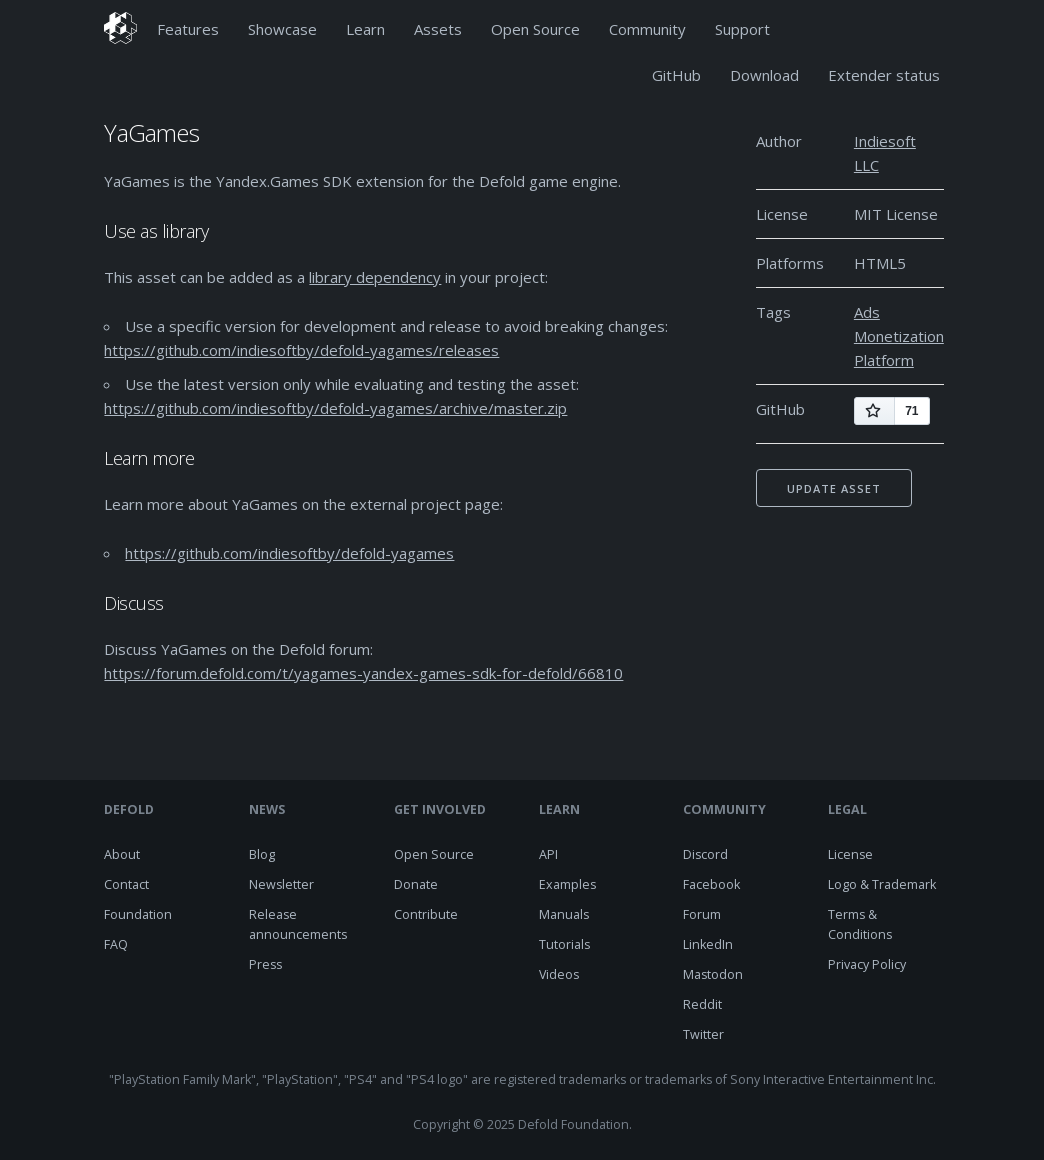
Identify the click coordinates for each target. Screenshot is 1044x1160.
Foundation (138, 914)
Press (265, 964)
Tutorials (564, 944)
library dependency (375, 277)
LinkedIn (708, 944)
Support (742, 29)
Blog (262, 854)
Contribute (426, 914)
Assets (438, 29)
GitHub (676, 75)
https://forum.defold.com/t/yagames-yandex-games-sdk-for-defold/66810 (363, 673)
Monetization (899, 336)
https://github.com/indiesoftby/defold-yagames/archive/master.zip (335, 408)
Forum (702, 914)
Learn (365, 29)
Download (764, 75)
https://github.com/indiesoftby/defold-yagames (289, 553)
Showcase (282, 29)
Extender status (884, 75)
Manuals (564, 914)
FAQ (116, 944)
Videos (559, 974)
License (850, 854)
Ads (867, 312)
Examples (567, 884)
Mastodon (713, 974)
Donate (416, 884)
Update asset (834, 488)
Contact (126, 884)
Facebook (711, 884)
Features (188, 29)
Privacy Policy (867, 964)
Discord (705, 854)
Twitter (703, 1034)
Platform (884, 360)
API (548, 854)
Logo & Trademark (882, 884)
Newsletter (281, 884)
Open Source (535, 29)
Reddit (702, 1004)
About (122, 854)
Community (647, 29)
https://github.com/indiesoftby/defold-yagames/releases (301, 350)
